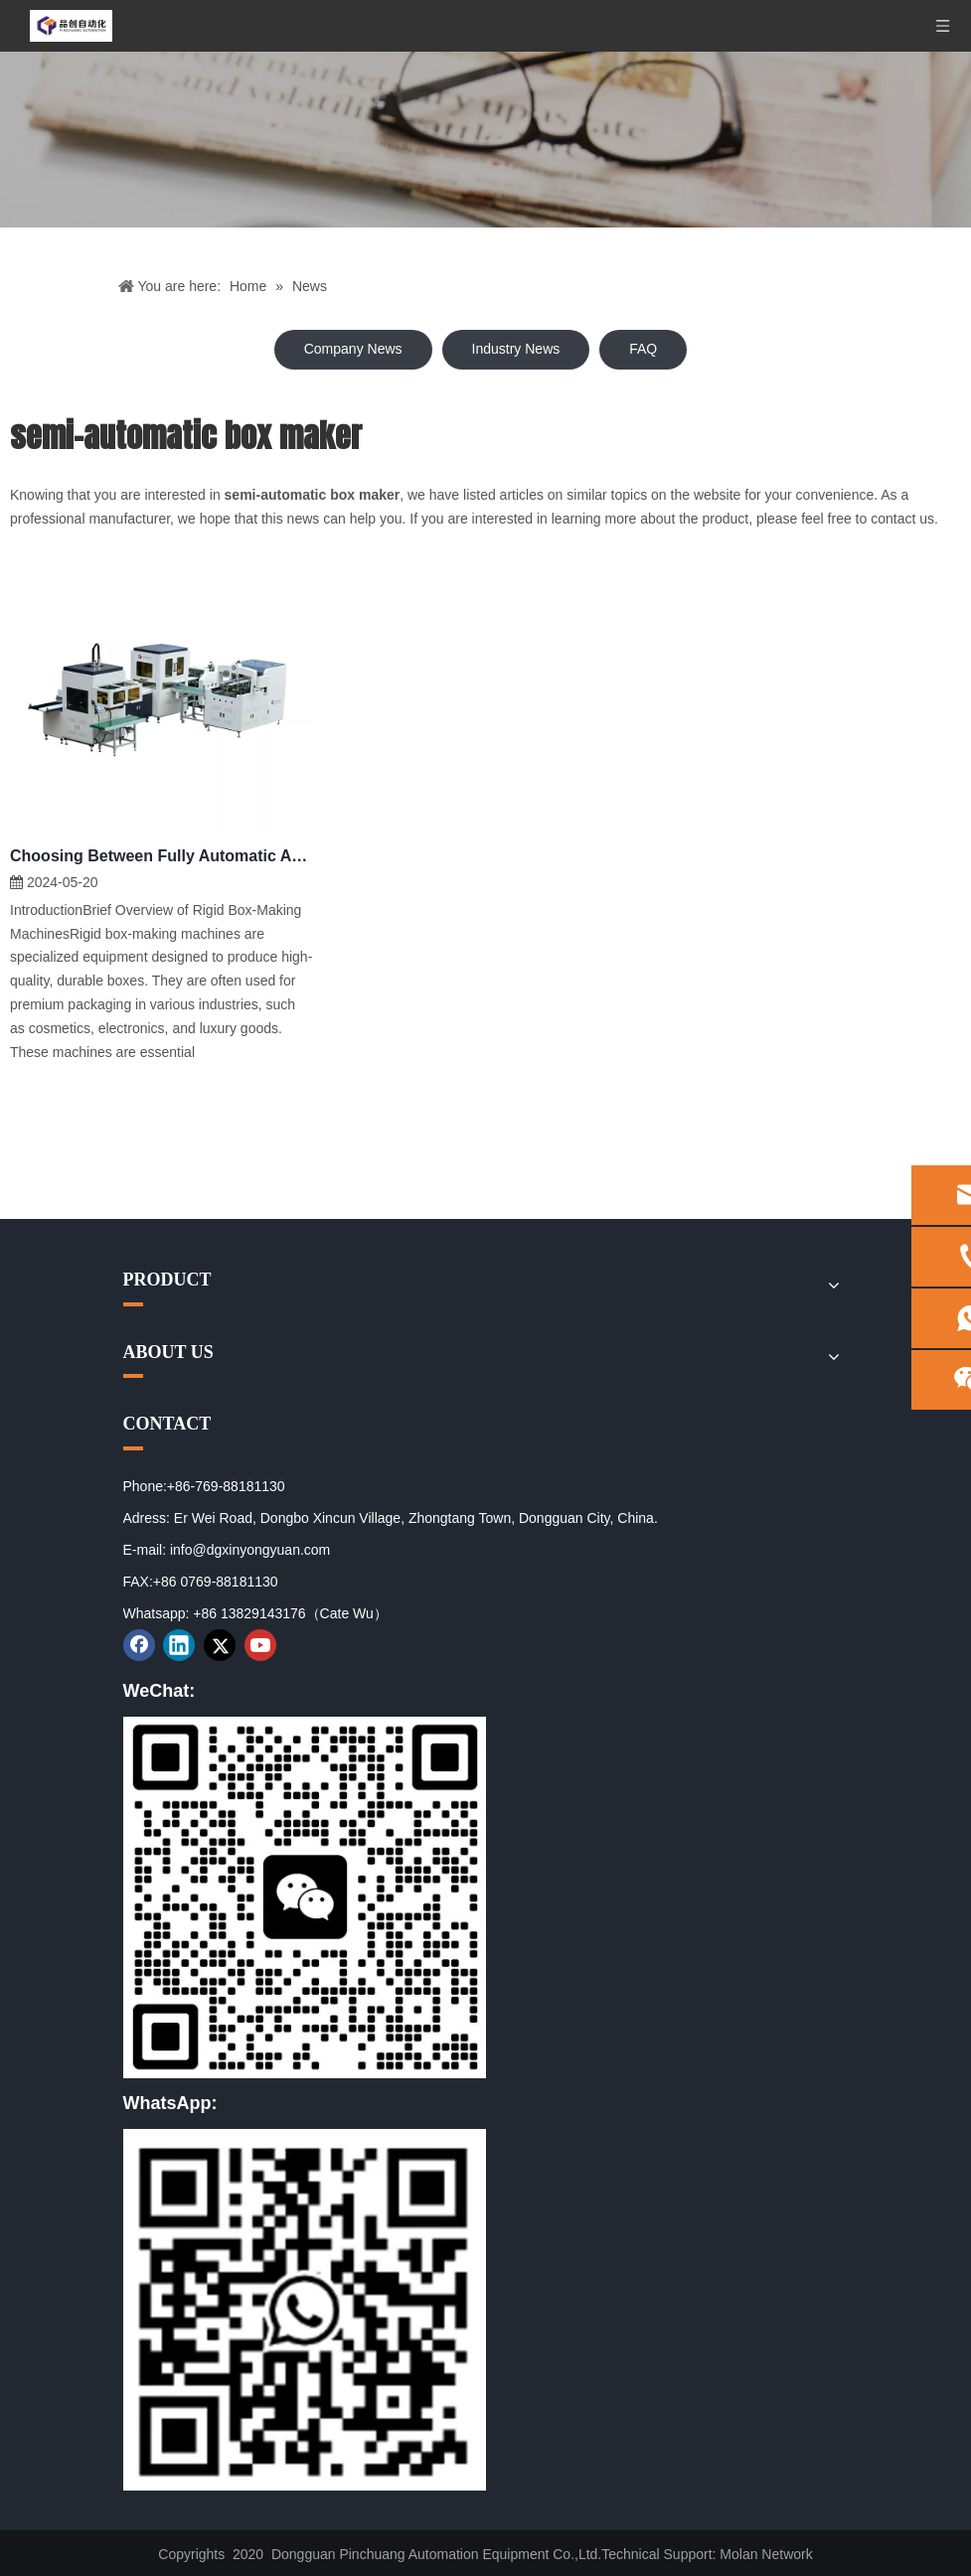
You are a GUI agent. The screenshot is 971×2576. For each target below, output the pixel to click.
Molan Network (766, 2554)
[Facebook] (139, 1645)
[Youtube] (260, 1645)
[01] (304, 1897)
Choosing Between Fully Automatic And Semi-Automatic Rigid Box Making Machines (161, 855)
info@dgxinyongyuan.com (250, 1550)
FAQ (643, 349)
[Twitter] (220, 1645)
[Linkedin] (179, 1645)
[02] (304, 2310)
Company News (353, 349)
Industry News (516, 349)
